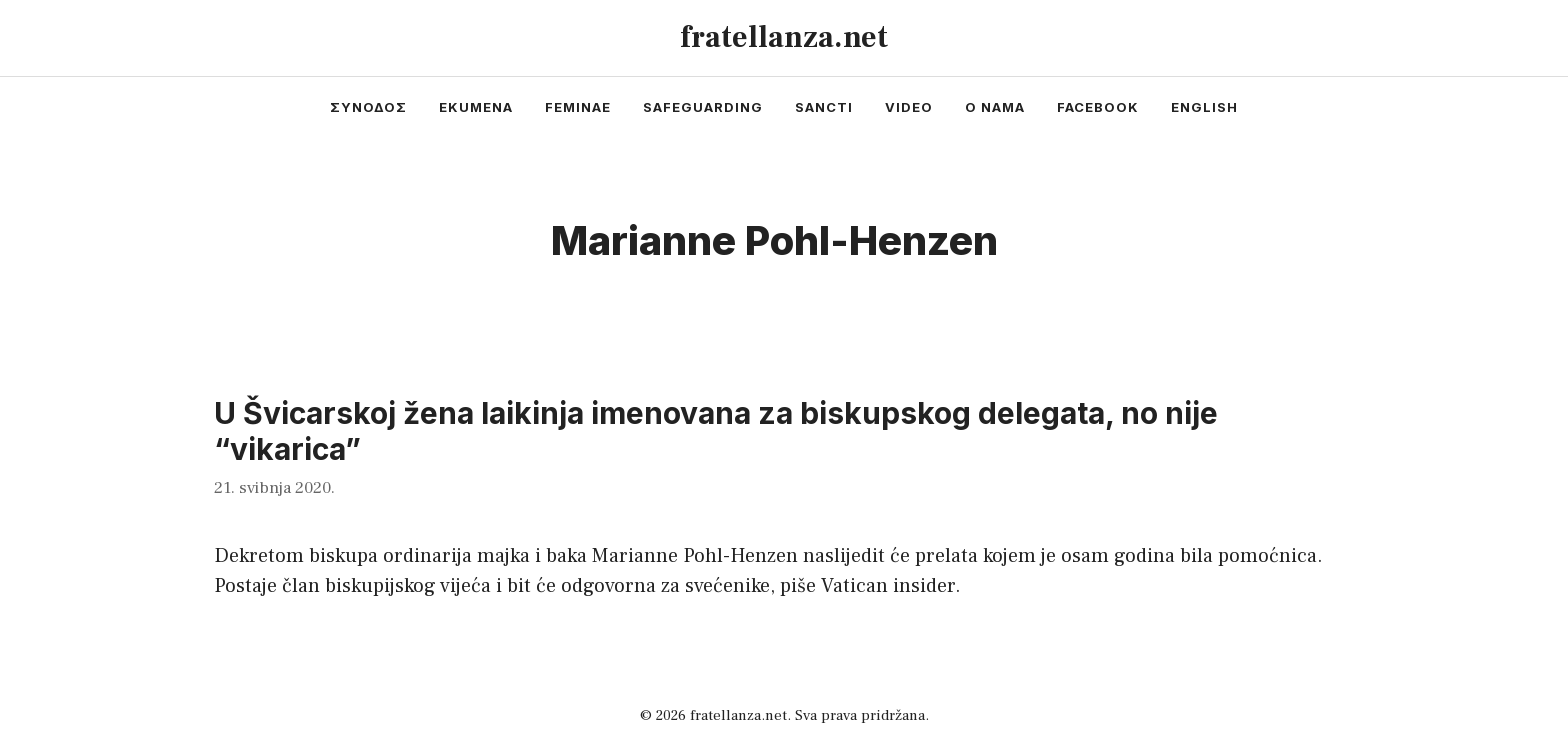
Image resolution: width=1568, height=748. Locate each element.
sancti (824, 107)
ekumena (476, 107)
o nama (995, 107)
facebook (1098, 107)
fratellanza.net (784, 37)
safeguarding (703, 107)
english (1204, 107)
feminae (578, 107)
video (909, 107)
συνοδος (368, 107)
